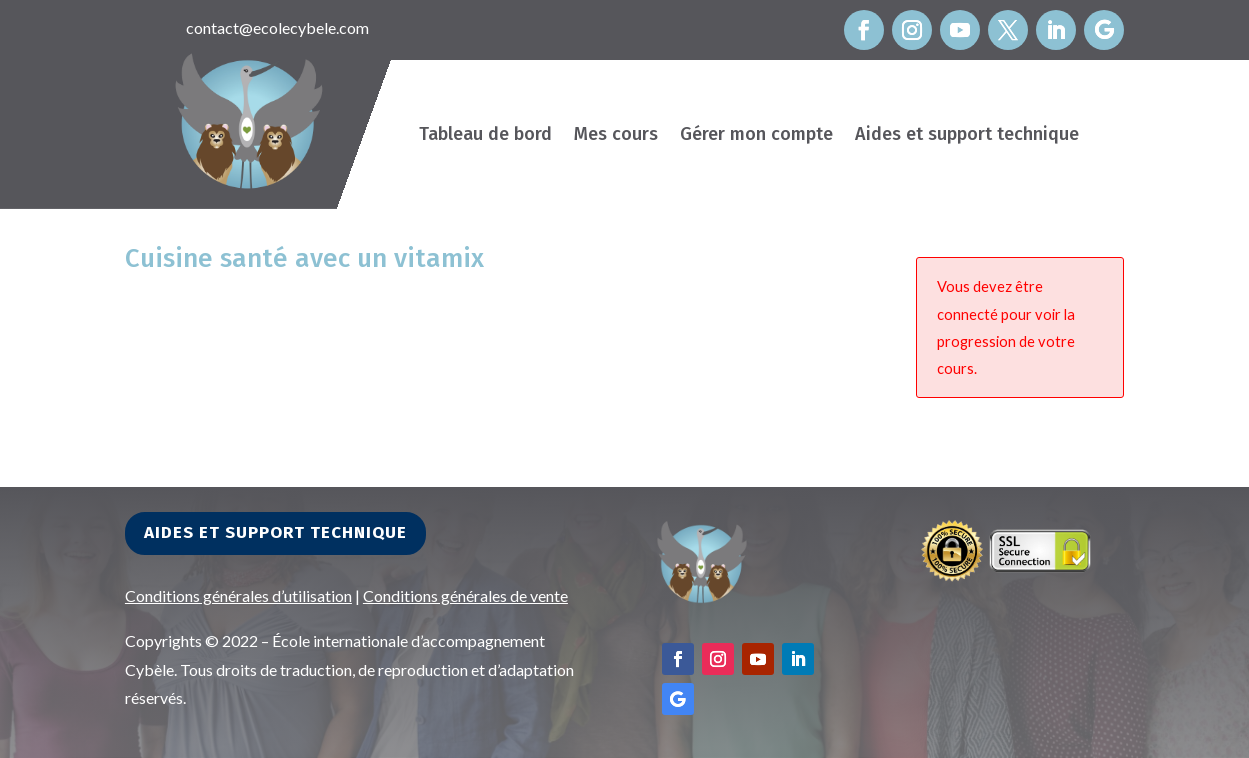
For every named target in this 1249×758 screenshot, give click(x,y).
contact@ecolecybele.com (277, 27)
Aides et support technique (967, 136)
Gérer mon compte (756, 136)
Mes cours (616, 136)
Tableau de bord (485, 136)
